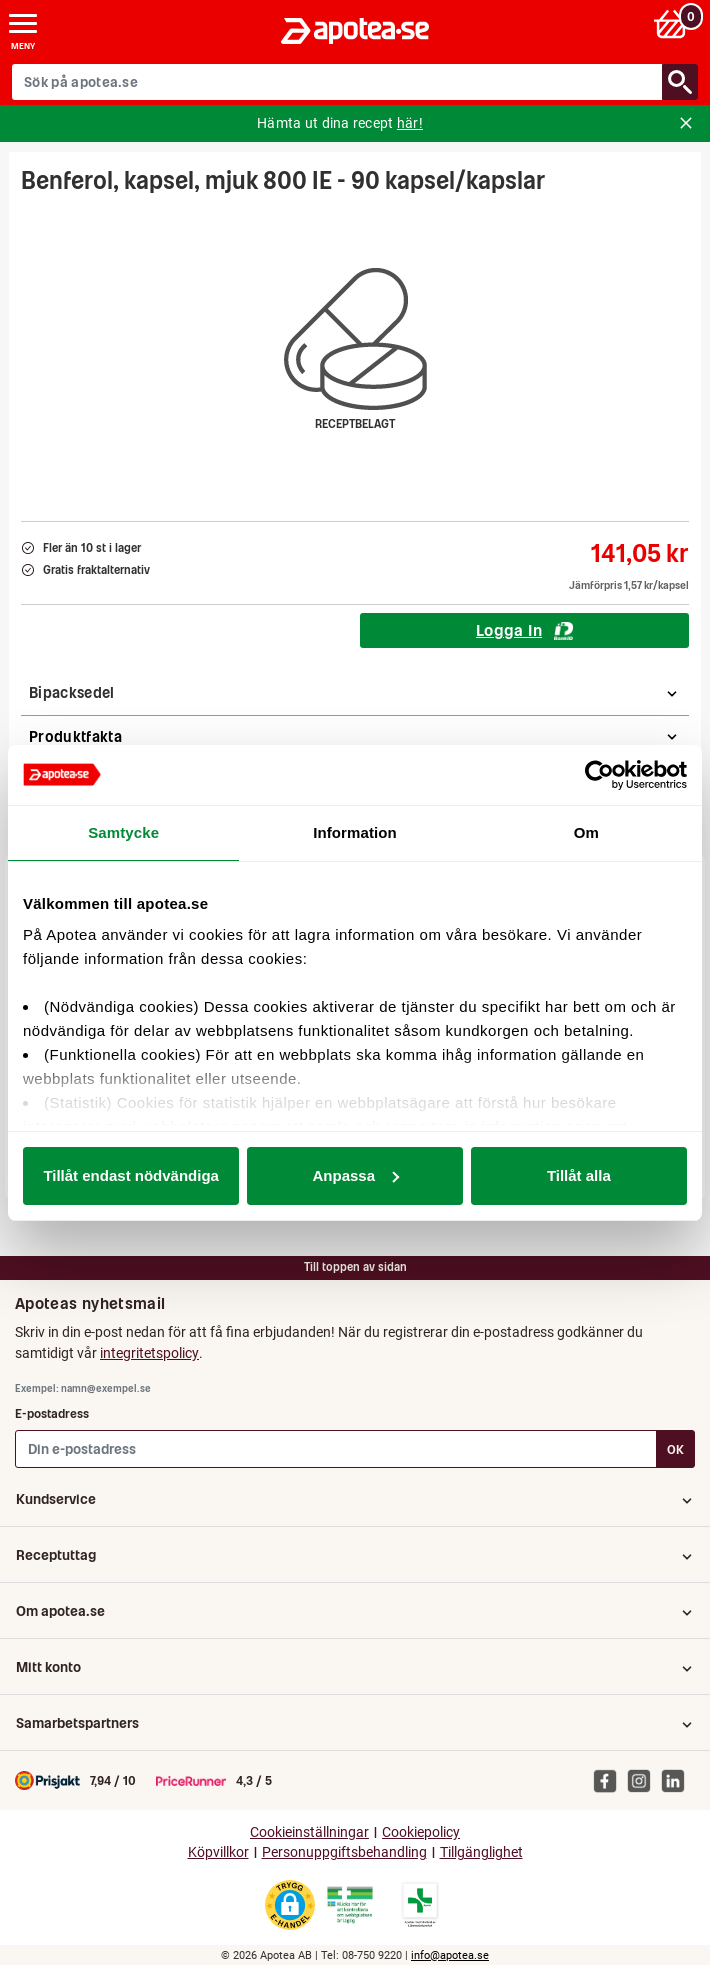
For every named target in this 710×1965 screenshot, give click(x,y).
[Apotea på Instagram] (644, 1780)
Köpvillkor (218, 1852)
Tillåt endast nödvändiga (131, 1175)
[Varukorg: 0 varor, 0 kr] (673, 23)
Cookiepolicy (421, 1832)
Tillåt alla (579, 1175)
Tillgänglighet (481, 1852)
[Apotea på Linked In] (678, 1780)
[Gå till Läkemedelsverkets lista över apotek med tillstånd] (420, 1905)
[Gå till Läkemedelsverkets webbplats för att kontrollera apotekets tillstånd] (350, 1905)
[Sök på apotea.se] (337, 82)
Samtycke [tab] (123, 832)
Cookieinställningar (309, 1832)
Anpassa (355, 1175)
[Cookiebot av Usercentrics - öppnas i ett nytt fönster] (599, 775)
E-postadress (52, 1413)
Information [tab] (355, 832)
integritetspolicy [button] (149, 1353)
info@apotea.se (450, 1955)
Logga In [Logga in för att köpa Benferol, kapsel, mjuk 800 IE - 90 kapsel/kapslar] (524, 630)
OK (675, 1449)
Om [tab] (586, 832)
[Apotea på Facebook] (610, 1780)
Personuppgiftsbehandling (344, 1852)
